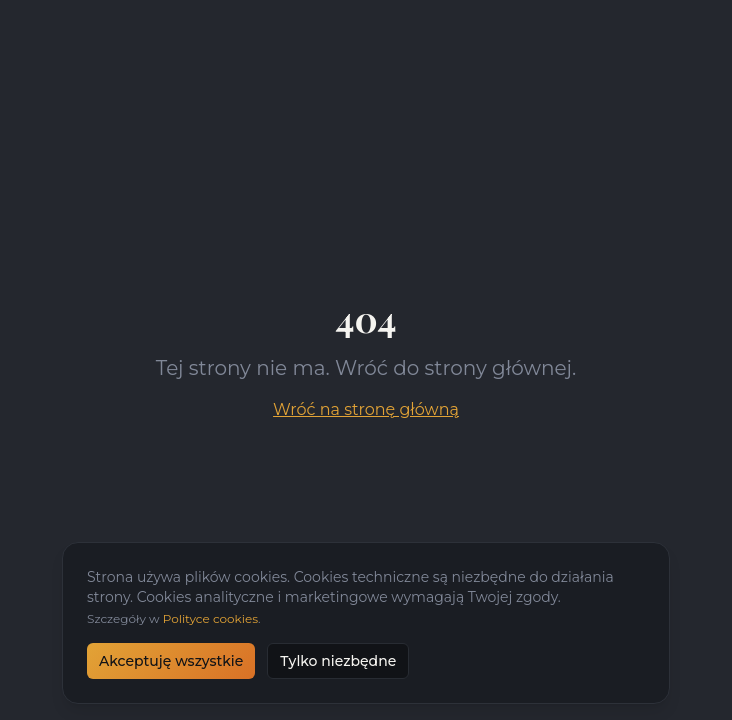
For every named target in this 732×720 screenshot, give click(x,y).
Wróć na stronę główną (366, 409)
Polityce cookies (210, 618)
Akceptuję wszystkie (171, 661)
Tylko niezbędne (338, 661)
